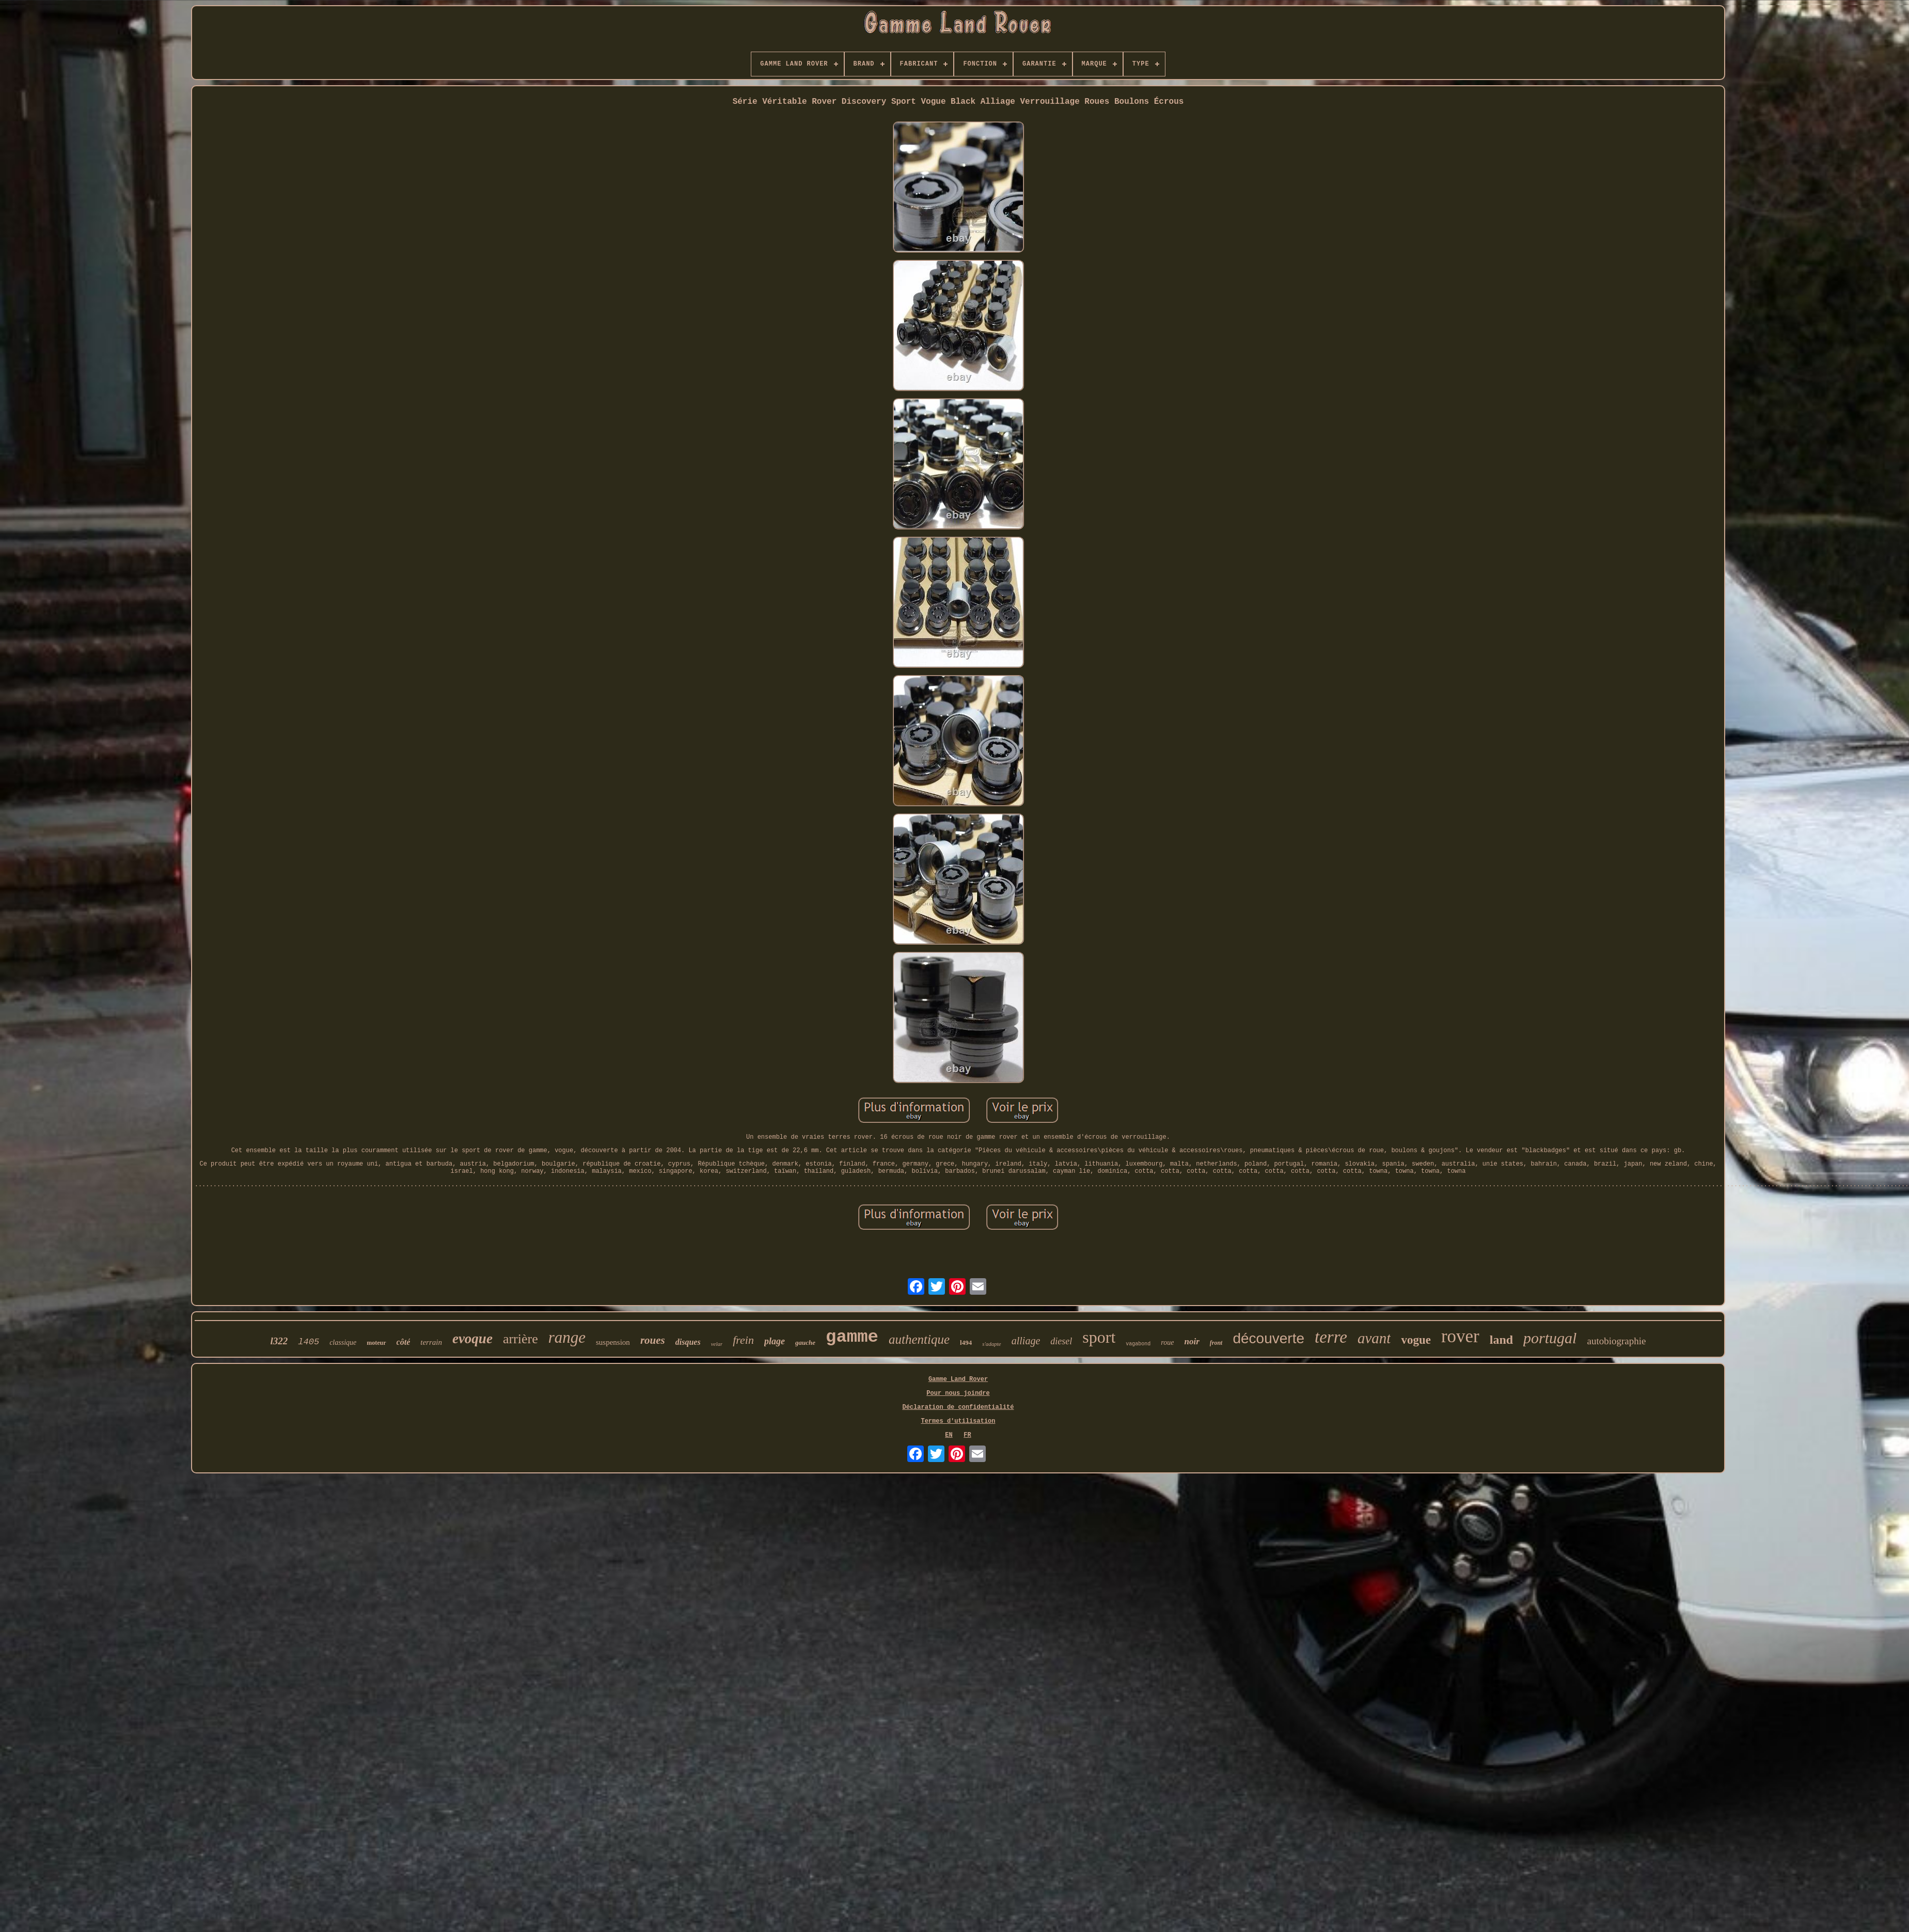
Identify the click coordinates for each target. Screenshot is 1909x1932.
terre (1331, 1337)
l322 (279, 1341)
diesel (1061, 1341)
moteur (376, 1342)
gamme (852, 1337)
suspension (613, 1342)
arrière (520, 1338)
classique (342, 1342)
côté (404, 1342)
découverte (1268, 1338)
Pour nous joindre (957, 1393)
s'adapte (991, 1344)
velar (717, 1344)
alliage (1026, 1340)
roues (652, 1340)
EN (948, 1435)
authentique (919, 1339)
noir (1191, 1341)
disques (688, 1342)
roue (1167, 1342)
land (1501, 1339)
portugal (1549, 1337)
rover (1460, 1336)
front (1216, 1342)
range (567, 1337)
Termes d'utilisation (958, 1421)
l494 (966, 1342)
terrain (431, 1342)
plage (774, 1341)
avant (1374, 1338)
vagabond (1138, 1344)
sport (1098, 1337)
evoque (472, 1338)
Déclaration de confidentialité (958, 1407)
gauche (805, 1342)
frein (743, 1339)
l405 (308, 1342)
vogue (1416, 1339)
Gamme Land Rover (958, 1379)
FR (967, 1435)
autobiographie (1616, 1341)
